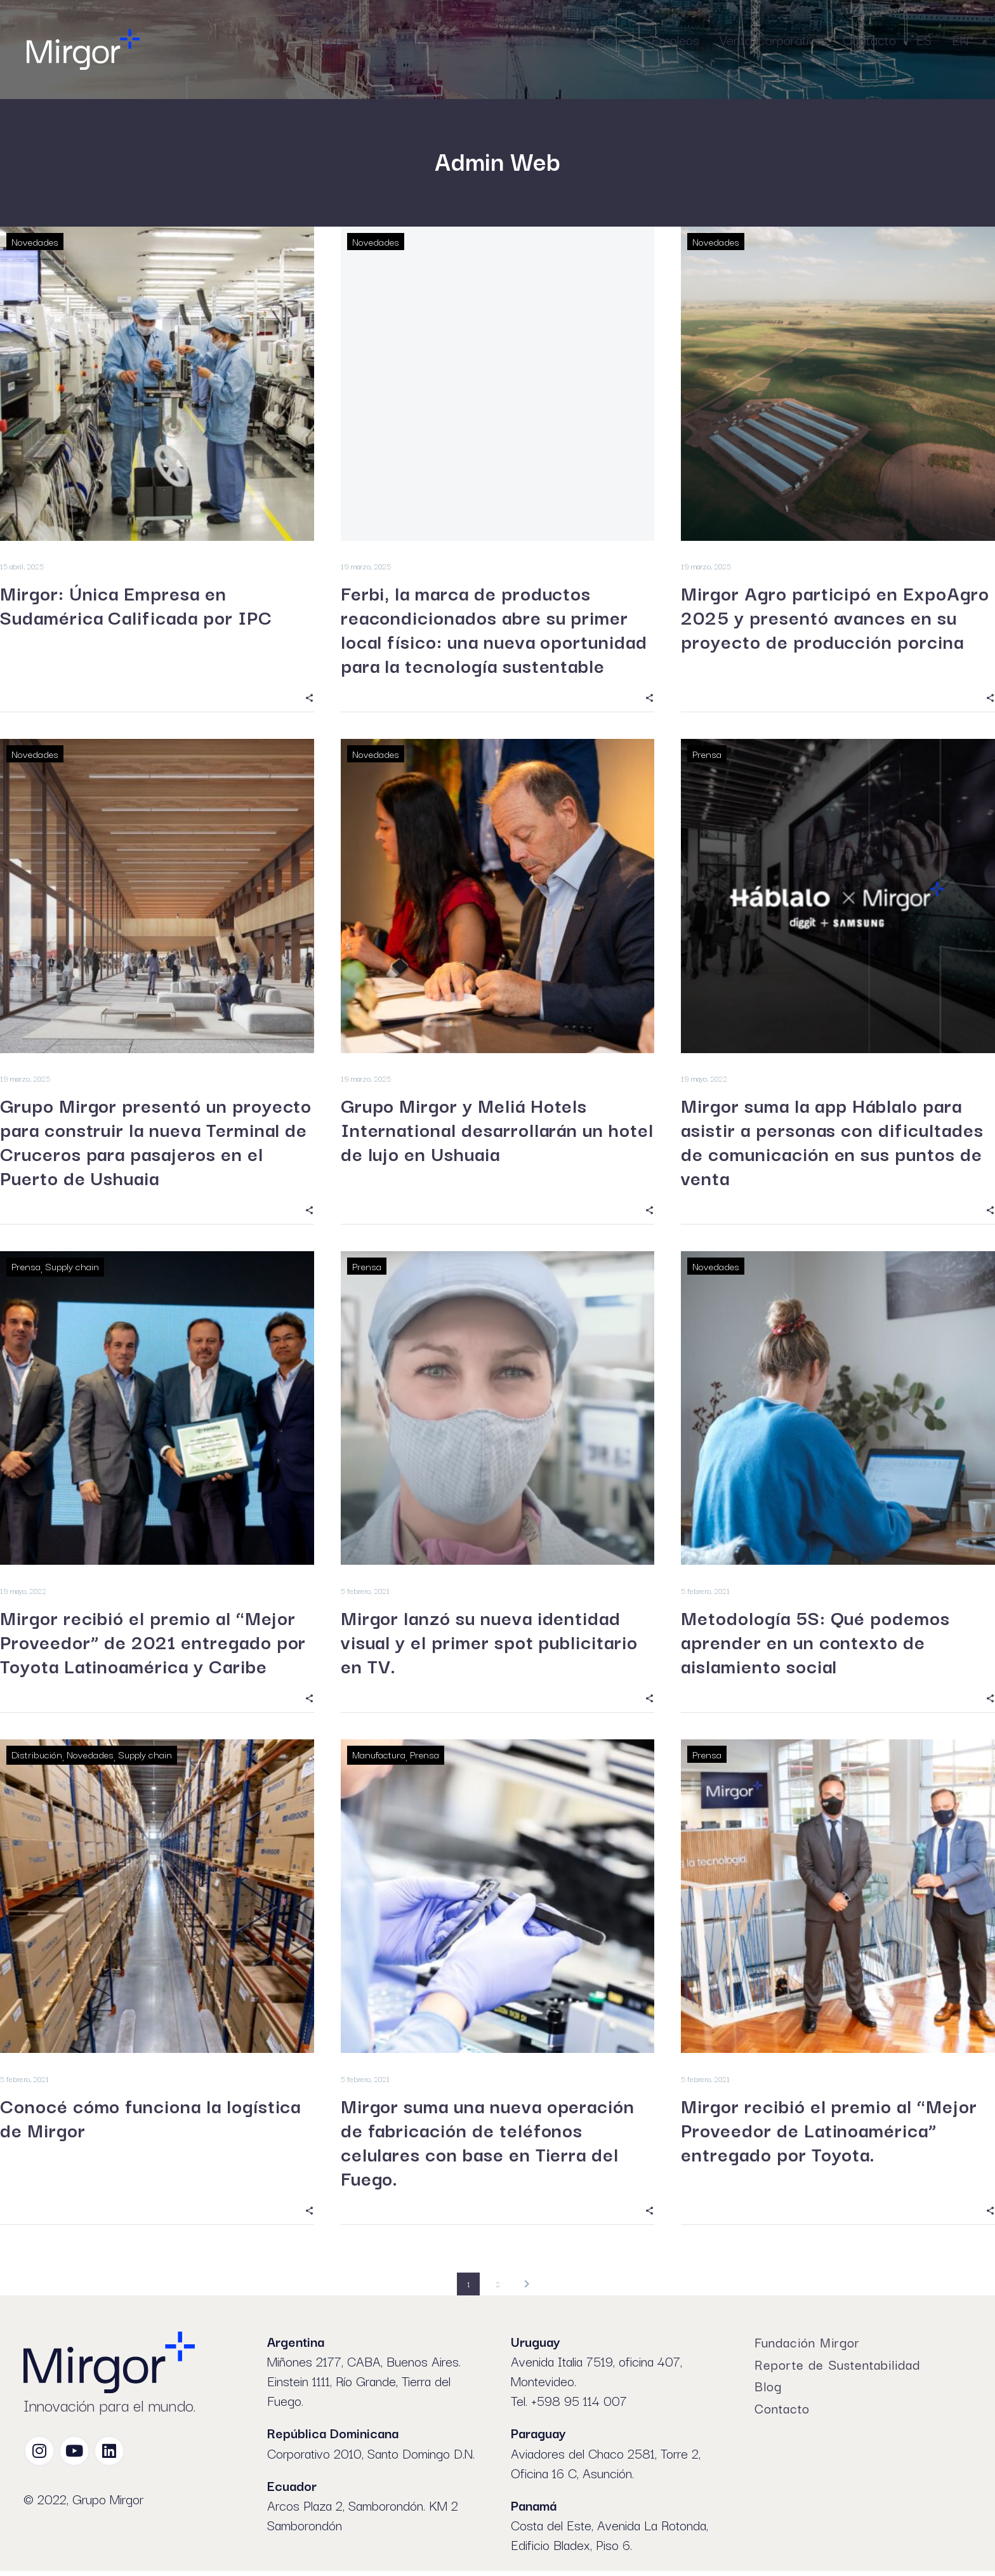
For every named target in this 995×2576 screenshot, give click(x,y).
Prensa (707, 754)
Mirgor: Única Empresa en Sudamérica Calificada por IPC (136, 605)
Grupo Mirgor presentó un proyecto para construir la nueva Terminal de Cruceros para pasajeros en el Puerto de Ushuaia (156, 1143)
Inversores (600, 39)
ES (924, 39)
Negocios (403, 39)
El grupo (334, 39)
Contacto (869, 39)
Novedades (34, 241)
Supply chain (72, 1268)
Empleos (675, 39)
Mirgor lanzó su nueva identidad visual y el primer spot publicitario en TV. (489, 1644)
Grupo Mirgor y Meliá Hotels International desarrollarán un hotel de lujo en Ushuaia (497, 1131)
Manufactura (378, 1757)
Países (530, 39)
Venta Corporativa (771, 39)
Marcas (470, 39)
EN (960, 39)
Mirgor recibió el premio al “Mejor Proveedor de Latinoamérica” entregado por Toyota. (829, 2133)
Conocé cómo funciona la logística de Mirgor (150, 2121)
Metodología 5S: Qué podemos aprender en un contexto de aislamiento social (815, 1644)
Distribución (36, 1757)
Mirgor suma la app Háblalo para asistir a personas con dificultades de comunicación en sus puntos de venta (832, 1143)
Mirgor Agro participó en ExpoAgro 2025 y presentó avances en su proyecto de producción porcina (835, 617)
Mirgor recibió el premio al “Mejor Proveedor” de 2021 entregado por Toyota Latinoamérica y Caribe (153, 1644)
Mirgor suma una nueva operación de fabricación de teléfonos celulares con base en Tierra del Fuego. (488, 2145)
